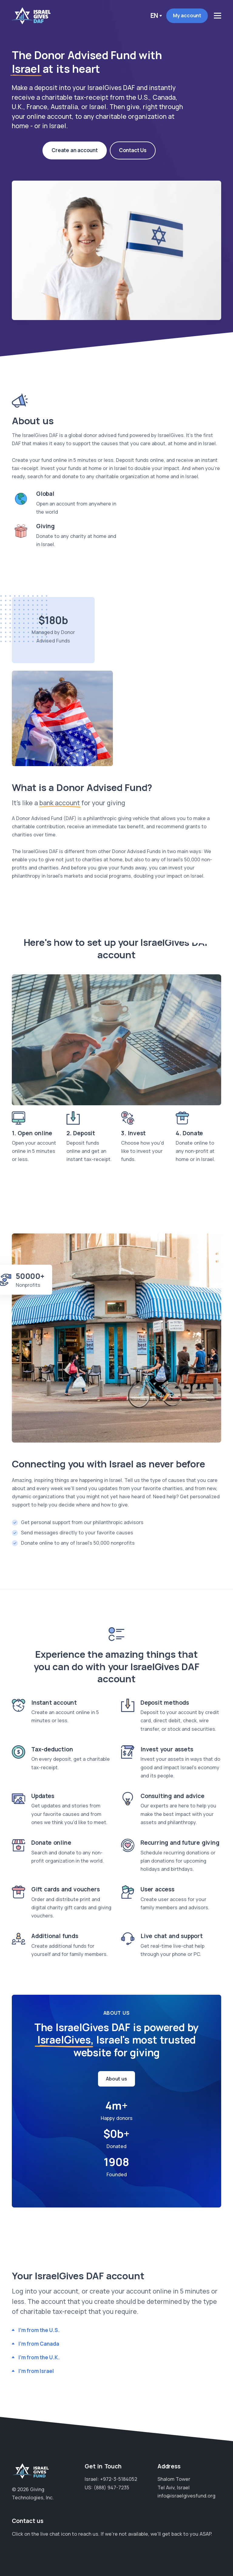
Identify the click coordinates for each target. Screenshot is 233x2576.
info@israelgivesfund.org (186, 2495)
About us (116, 2078)
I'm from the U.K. (39, 2357)
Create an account (75, 148)
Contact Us (133, 141)
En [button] (154, 15)
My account (187, 15)
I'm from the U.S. (39, 2330)
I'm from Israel (36, 2370)
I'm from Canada (39, 2343)
